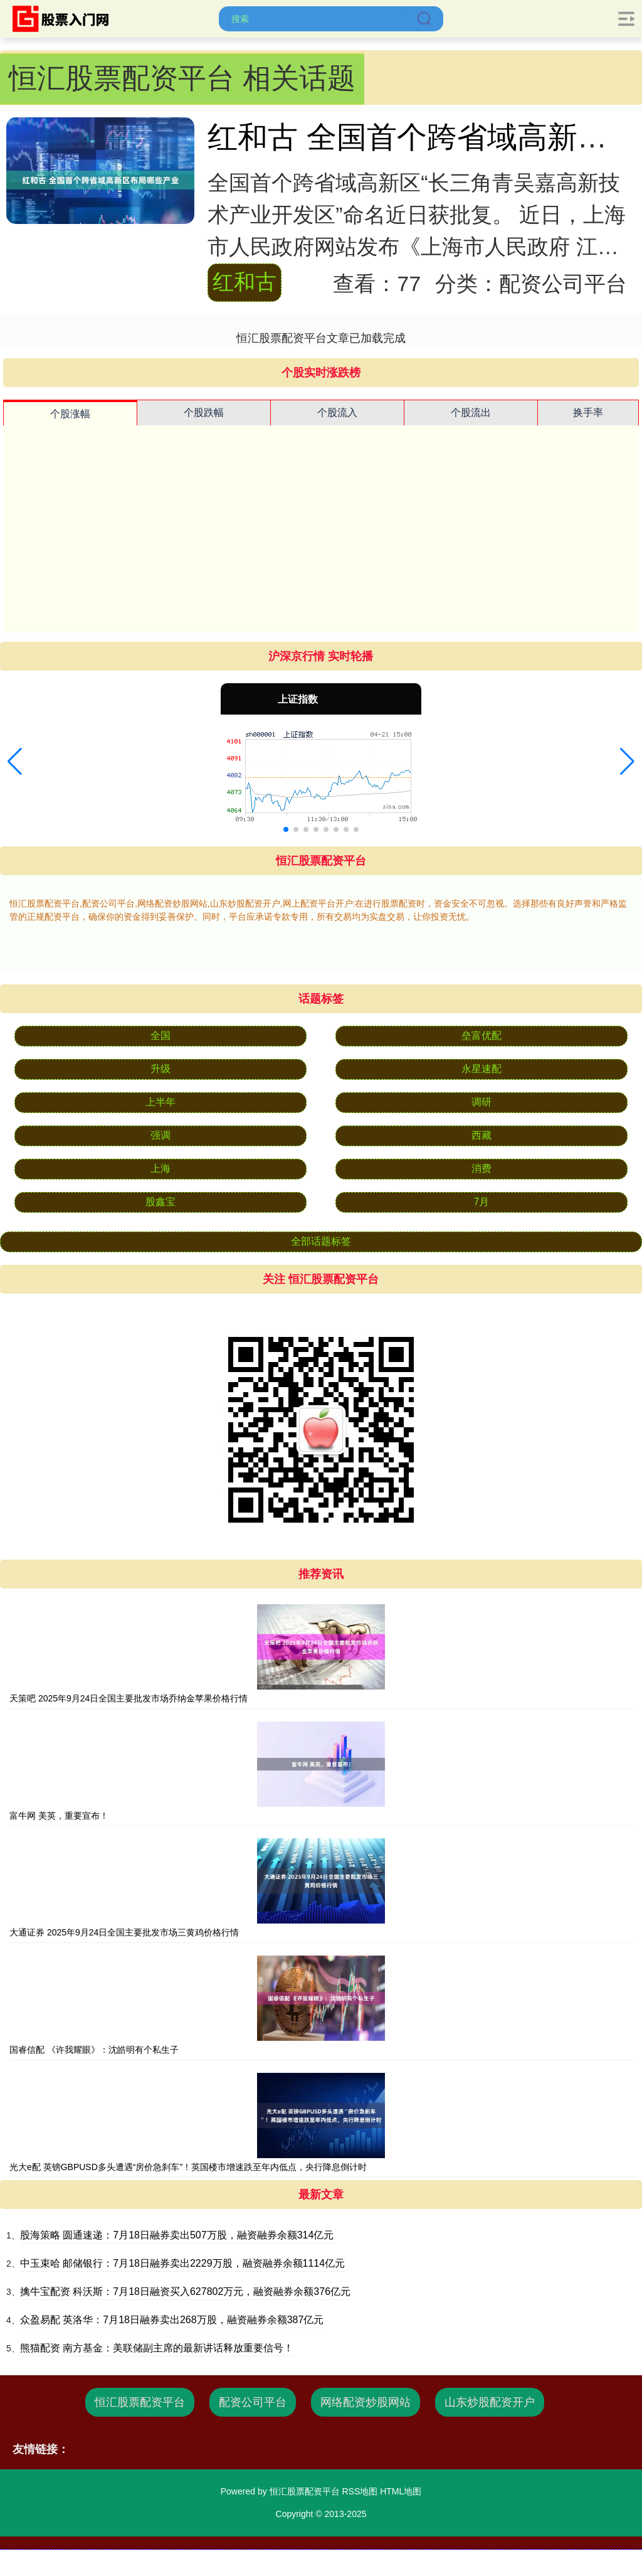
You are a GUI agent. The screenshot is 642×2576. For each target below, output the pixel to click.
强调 (160, 1135)
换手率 (588, 412)
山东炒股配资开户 (490, 2402)
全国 (160, 1035)
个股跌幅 (204, 412)
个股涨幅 (70, 413)
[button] (14, 761)
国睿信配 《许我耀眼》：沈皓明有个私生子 (94, 2050)
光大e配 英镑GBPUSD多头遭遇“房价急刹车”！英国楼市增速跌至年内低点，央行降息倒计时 (188, 2167)
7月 (482, 1201)
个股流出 (471, 412)
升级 (160, 1068)
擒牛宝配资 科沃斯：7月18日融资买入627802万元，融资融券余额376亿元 (185, 2291)
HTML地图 (400, 2491)
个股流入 (337, 412)
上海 (160, 1168)
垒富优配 (481, 1035)
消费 (481, 1168)
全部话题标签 (321, 1241)
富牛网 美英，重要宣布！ (58, 1816)
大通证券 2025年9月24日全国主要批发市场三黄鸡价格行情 (124, 1932)
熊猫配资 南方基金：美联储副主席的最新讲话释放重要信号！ (156, 2348)
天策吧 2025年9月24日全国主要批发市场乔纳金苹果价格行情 (128, 1698)
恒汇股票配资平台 (140, 2402)
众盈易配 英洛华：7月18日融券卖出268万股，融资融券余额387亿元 (172, 2319)
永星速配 (481, 1068)
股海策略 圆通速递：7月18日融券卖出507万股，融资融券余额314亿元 (177, 2235)
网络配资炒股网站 (365, 2402)
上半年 (160, 1102)
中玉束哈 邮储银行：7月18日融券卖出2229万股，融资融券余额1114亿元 (182, 2263)
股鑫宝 (160, 1201)
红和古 (244, 282)
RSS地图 (359, 2491)
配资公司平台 (253, 2402)
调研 (481, 1102)
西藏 (481, 1135)
